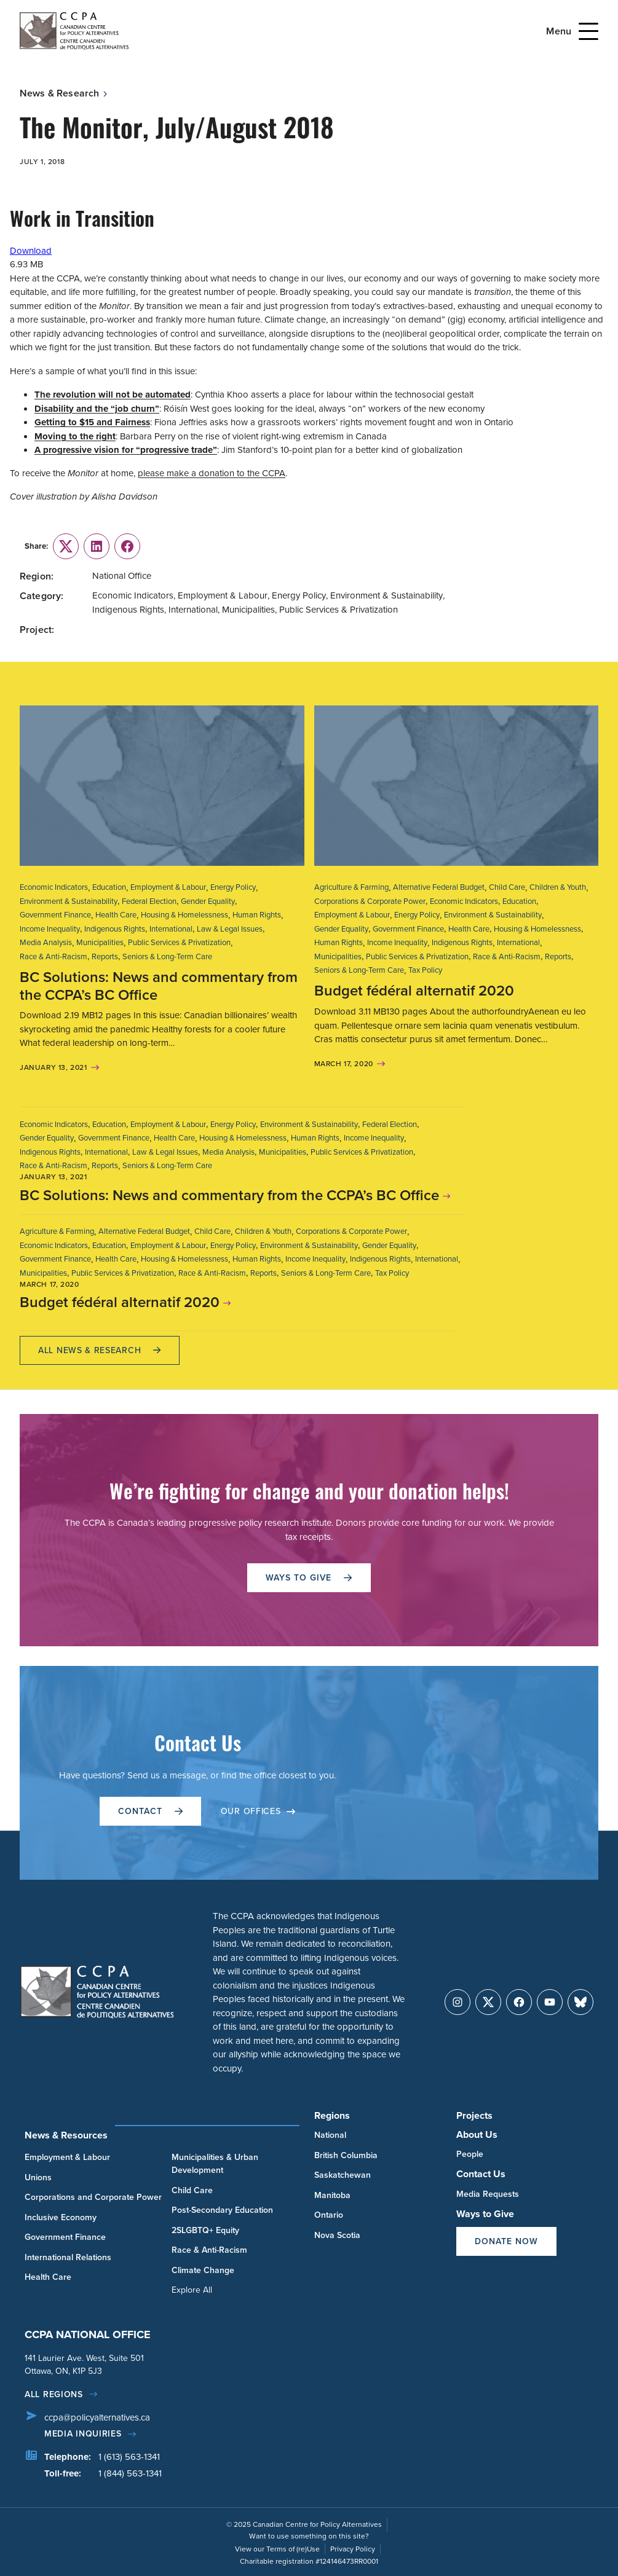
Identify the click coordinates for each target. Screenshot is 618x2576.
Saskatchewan (342, 2175)
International (170, 929)
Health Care (116, 915)
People (469, 2154)
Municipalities (100, 942)
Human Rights (256, 915)
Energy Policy (233, 887)
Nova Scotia (337, 2235)
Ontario (328, 2215)
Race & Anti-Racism (53, 956)
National (330, 2135)
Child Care (507, 887)
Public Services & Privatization (179, 942)
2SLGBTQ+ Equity (205, 2230)
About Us (476, 2134)
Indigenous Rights (114, 929)
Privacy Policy (352, 2548)
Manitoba (332, 2195)
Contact (150, 1811)
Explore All (192, 2289)
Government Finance (55, 915)
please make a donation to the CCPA (211, 473)
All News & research (99, 1350)
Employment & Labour (168, 887)
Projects (474, 2115)
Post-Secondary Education (222, 2210)
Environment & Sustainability (68, 901)
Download (31, 250)
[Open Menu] (588, 31)
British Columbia (346, 2155)
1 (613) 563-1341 (129, 2457)
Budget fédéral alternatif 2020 (414, 991)
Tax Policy (425, 970)
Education (109, 887)
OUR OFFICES (258, 1811)
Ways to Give (485, 2214)
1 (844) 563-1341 (130, 2473)
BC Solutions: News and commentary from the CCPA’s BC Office (159, 986)
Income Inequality (50, 929)
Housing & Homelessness (184, 915)
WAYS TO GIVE (309, 1577)
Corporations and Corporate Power (93, 2197)
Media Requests (487, 2194)
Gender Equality (208, 901)
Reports (105, 956)
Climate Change (203, 2270)
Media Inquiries (83, 2433)
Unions (38, 2177)
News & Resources (66, 2135)
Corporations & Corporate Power (370, 901)
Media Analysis (46, 942)
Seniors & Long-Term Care (167, 956)
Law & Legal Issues (230, 929)
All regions (54, 2394)
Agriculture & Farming (351, 887)
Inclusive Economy (61, 2217)
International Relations (68, 2257)
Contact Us (480, 2174)
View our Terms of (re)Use (277, 2548)
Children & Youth (557, 887)
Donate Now (506, 2241)
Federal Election (149, 901)
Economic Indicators (54, 887)
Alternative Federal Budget (439, 887)
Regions (332, 2115)
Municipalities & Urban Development (215, 2164)
